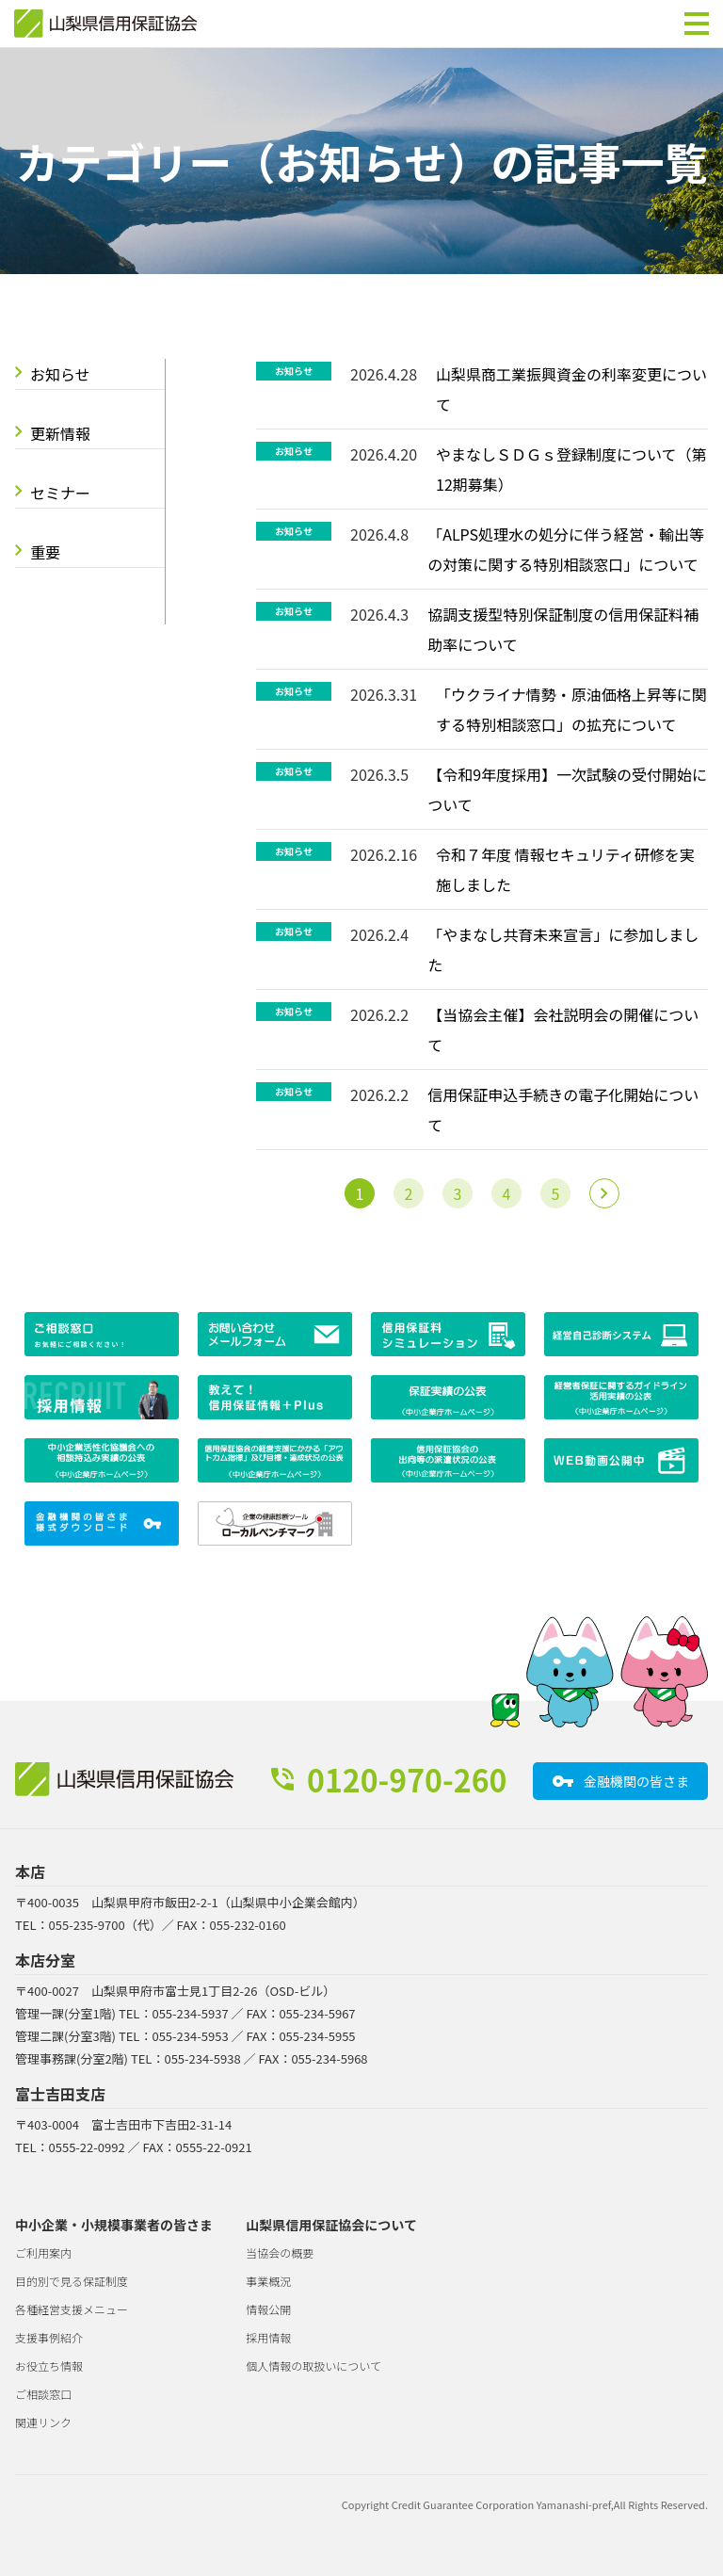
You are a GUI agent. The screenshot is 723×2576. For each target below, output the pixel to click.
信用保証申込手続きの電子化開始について (563, 1109)
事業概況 (268, 2281)
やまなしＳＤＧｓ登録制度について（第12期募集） (571, 469)
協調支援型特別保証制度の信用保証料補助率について (563, 629)
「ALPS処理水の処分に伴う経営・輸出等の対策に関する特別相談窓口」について (565, 549)
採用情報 (268, 2337)
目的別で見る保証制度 (71, 2281)
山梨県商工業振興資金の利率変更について (571, 389)
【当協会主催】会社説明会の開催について (563, 1029)
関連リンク (43, 2422)
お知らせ (60, 374)
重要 (45, 552)
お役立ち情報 (49, 2365)
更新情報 (60, 433)
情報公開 (268, 2309)
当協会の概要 (279, 2252)
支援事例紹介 (49, 2337)
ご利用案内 (43, 2252)
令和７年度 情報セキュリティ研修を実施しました (565, 869)
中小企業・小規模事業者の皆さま (114, 2224)
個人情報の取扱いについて (313, 2365)
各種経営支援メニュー (71, 2309)
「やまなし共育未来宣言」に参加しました (563, 949)
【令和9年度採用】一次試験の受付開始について (567, 789)
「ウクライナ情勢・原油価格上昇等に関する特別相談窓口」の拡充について (571, 709)
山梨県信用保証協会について (331, 2224)
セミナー (60, 492)
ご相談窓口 (43, 2394)
